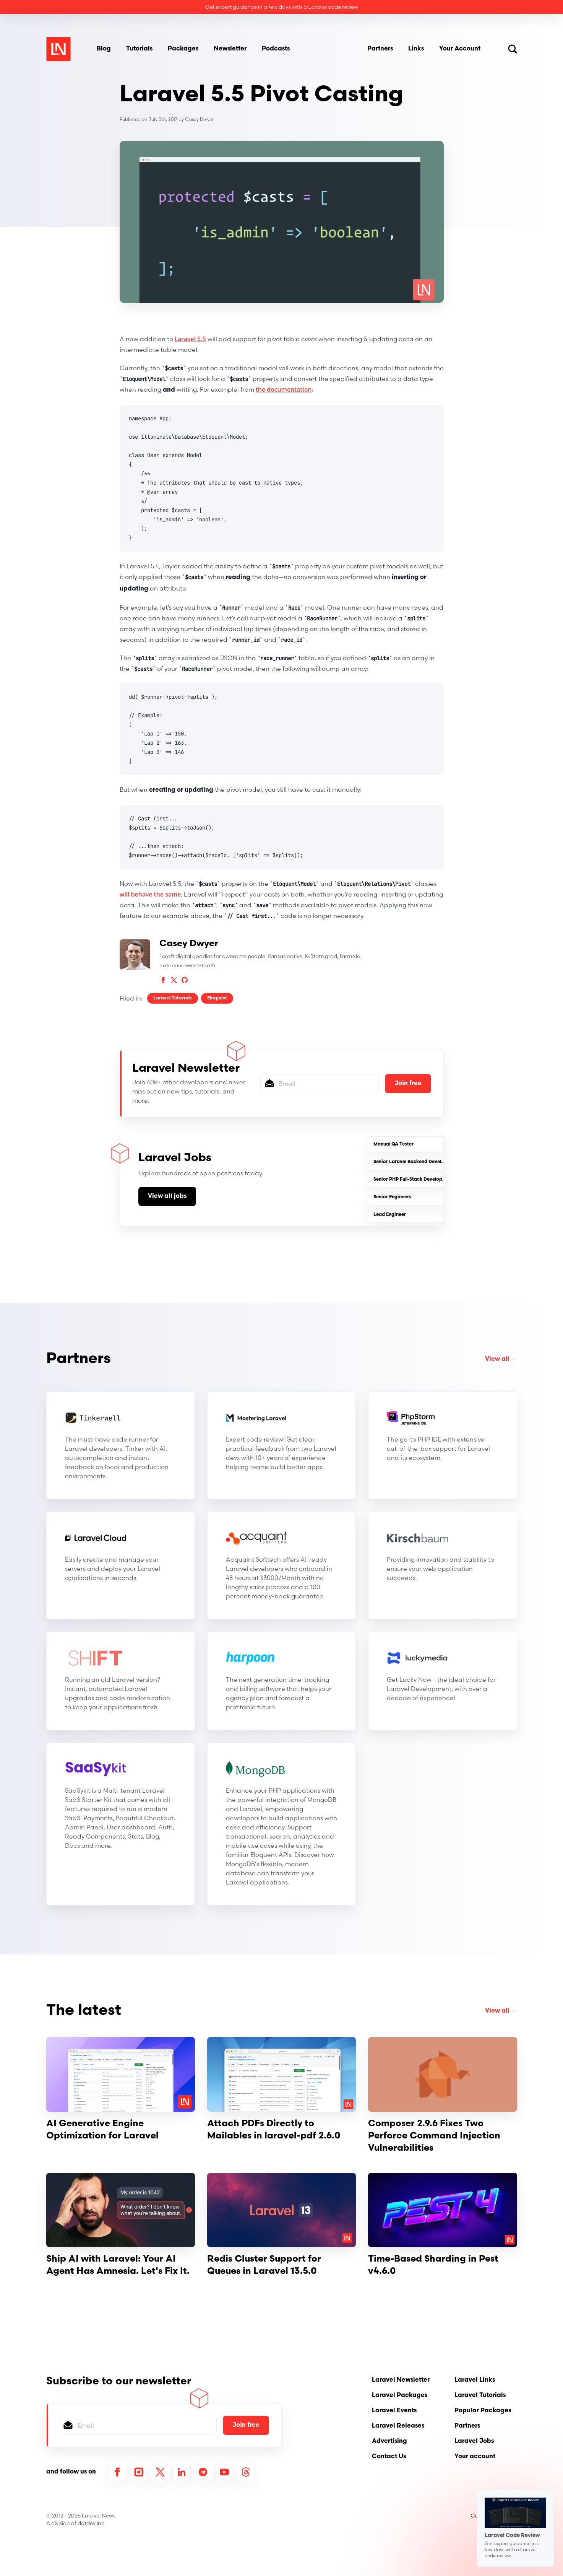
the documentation (284, 389)
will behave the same (150, 894)
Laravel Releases (398, 2426)
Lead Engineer (389, 1214)
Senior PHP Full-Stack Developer (410, 1179)
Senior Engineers (392, 1197)
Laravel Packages (399, 2395)
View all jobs (167, 1196)
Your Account (459, 49)
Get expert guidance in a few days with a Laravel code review (281, 6)
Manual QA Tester (393, 1144)
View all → (501, 1359)
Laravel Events (394, 2411)
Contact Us (389, 2457)
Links (416, 49)
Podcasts (276, 49)
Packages (183, 49)
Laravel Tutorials (172, 998)
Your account (474, 2457)
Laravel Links (474, 2380)
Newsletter (230, 49)
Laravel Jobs (474, 2441)
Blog (104, 49)
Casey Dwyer (199, 119)
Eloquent (217, 998)
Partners (380, 49)
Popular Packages (482, 2411)
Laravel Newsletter (401, 2380)
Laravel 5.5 (190, 339)
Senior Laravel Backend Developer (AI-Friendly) (427, 1162)
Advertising (389, 2441)
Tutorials (139, 49)
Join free (408, 1084)
